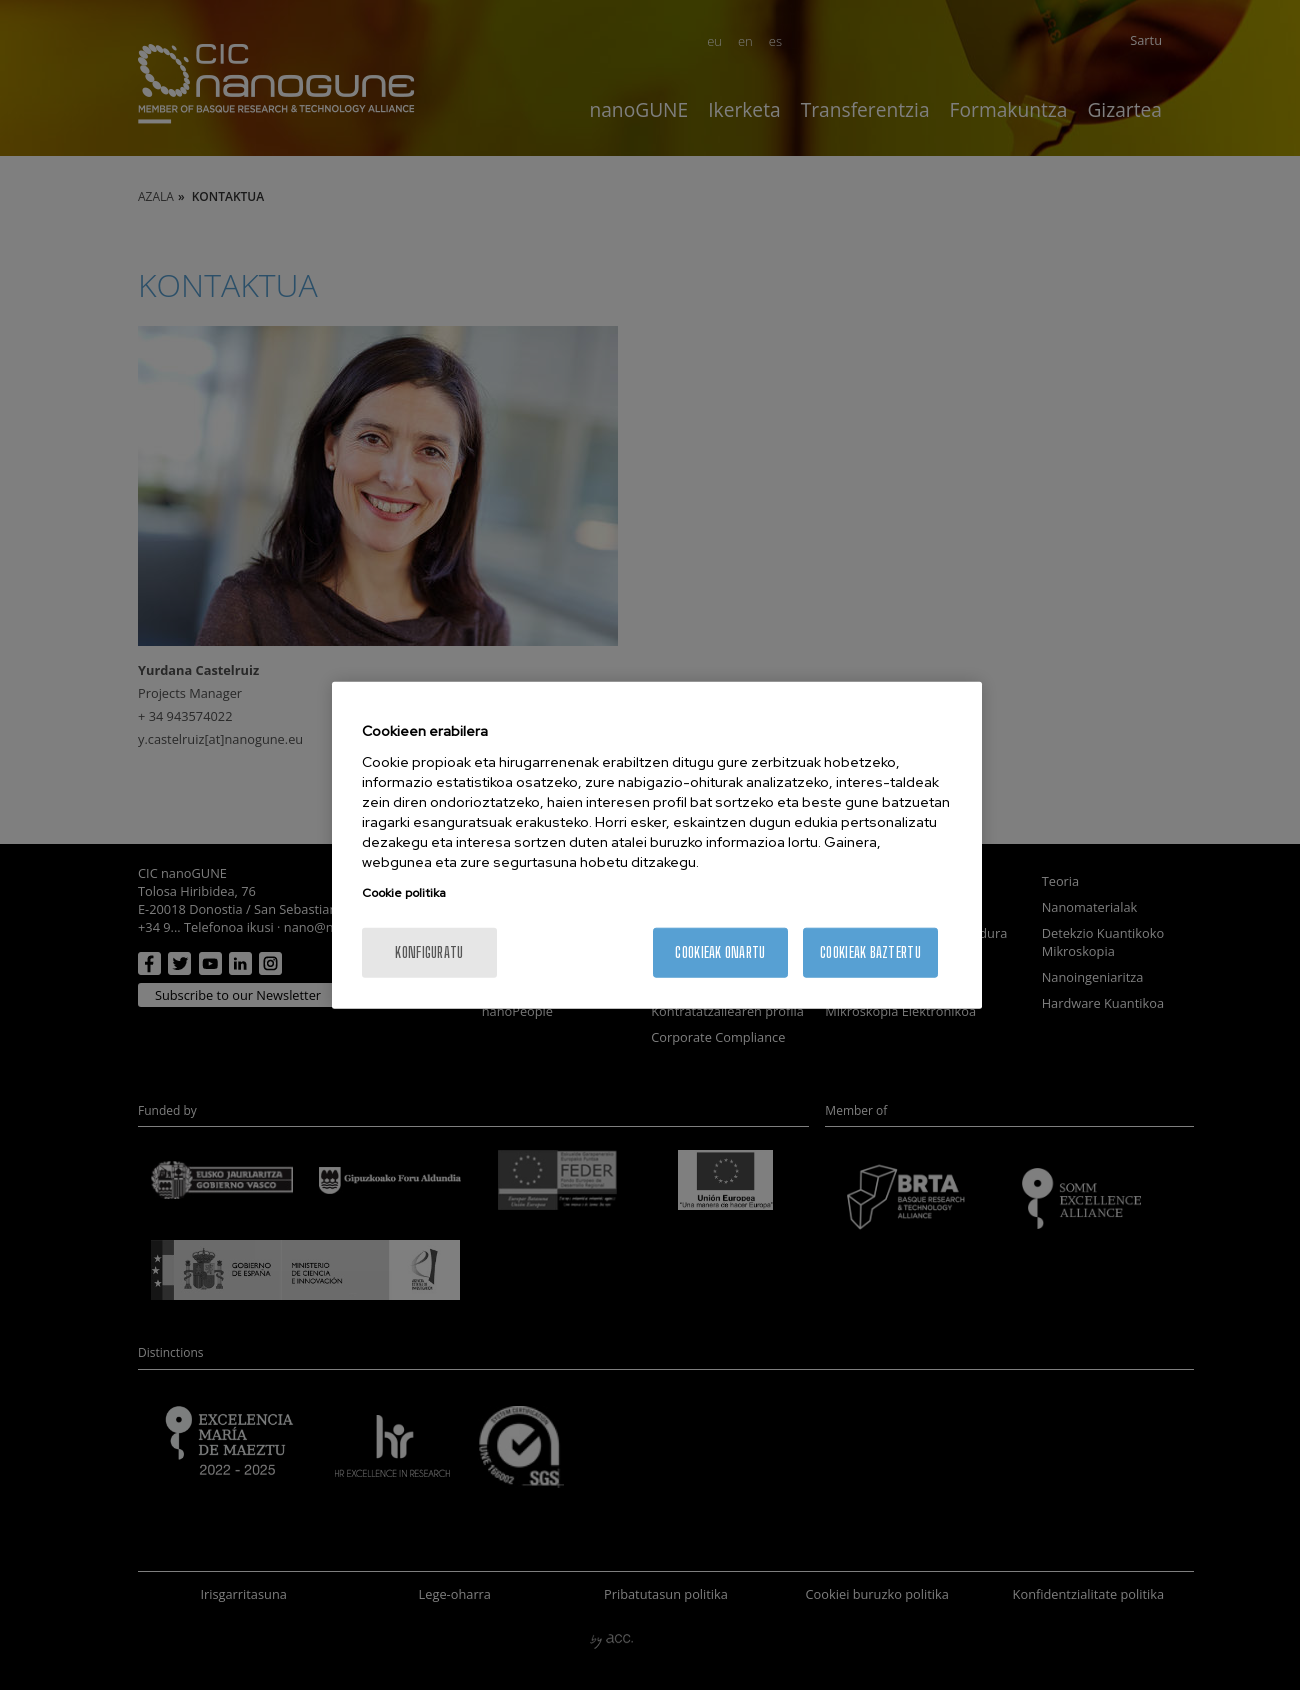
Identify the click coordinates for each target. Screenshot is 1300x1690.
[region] (657, 845)
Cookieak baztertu (870, 951)
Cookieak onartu (720, 951)
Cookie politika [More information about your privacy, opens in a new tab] (404, 892)
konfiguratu (429, 951)
